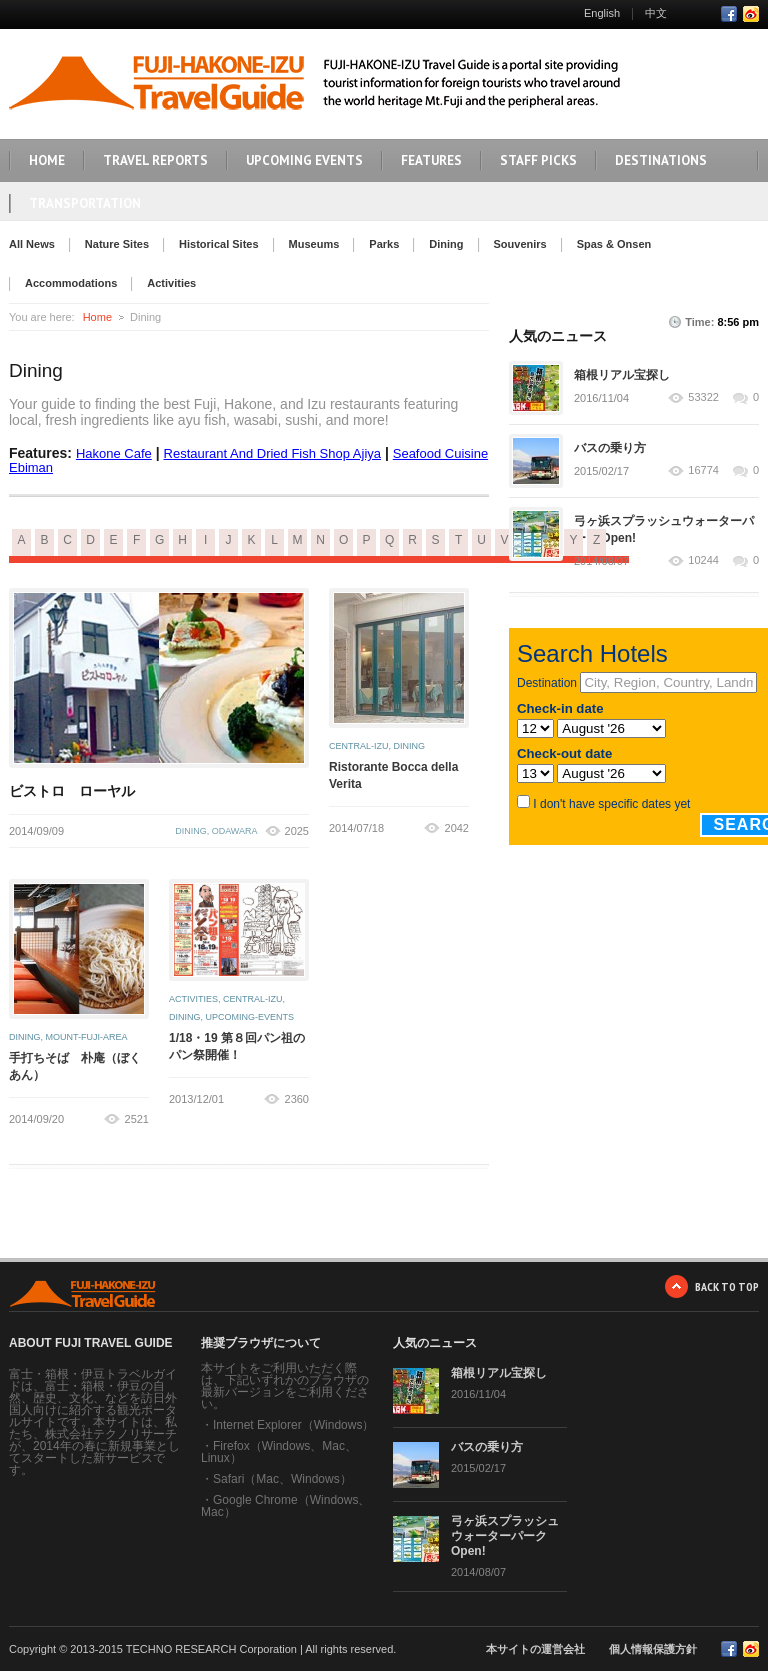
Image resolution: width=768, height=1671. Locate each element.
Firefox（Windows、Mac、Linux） (279, 1452)
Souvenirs (520, 244)
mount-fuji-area (87, 1037)
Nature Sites (117, 244)
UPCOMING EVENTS (304, 160)
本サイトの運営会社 (535, 1649)
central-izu (359, 746)
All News (32, 244)
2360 (297, 1099)
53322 (703, 397)
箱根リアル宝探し (622, 375)
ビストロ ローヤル (72, 791)
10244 (703, 560)
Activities (171, 283)
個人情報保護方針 (653, 1649)
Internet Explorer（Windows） (293, 1425)
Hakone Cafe (114, 453)
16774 (703, 470)
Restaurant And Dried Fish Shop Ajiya (273, 453)
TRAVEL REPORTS (155, 160)
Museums (314, 244)
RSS (751, 14)
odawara (235, 831)
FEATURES (431, 160)
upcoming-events (250, 1017)
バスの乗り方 (610, 448)
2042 (457, 828)
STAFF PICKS (538, 160)
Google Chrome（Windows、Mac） (285, 1506)
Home (97, 317)
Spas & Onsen (614, 244)
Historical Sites (218, 244)
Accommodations (71, 283)
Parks (384, 244)
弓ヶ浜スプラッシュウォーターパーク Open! (505, 1536)
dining (191, 831)
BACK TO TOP (727, 1286)
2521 (137, 1119)
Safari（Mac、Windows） (282, 1479)
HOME (47, 160)
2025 (297, 831)
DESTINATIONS (661, 160)
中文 (656, 13)
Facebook (729, 14)
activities (193, 999)
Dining (446, 244)
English (602, 13)
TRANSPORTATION (85, 203)
